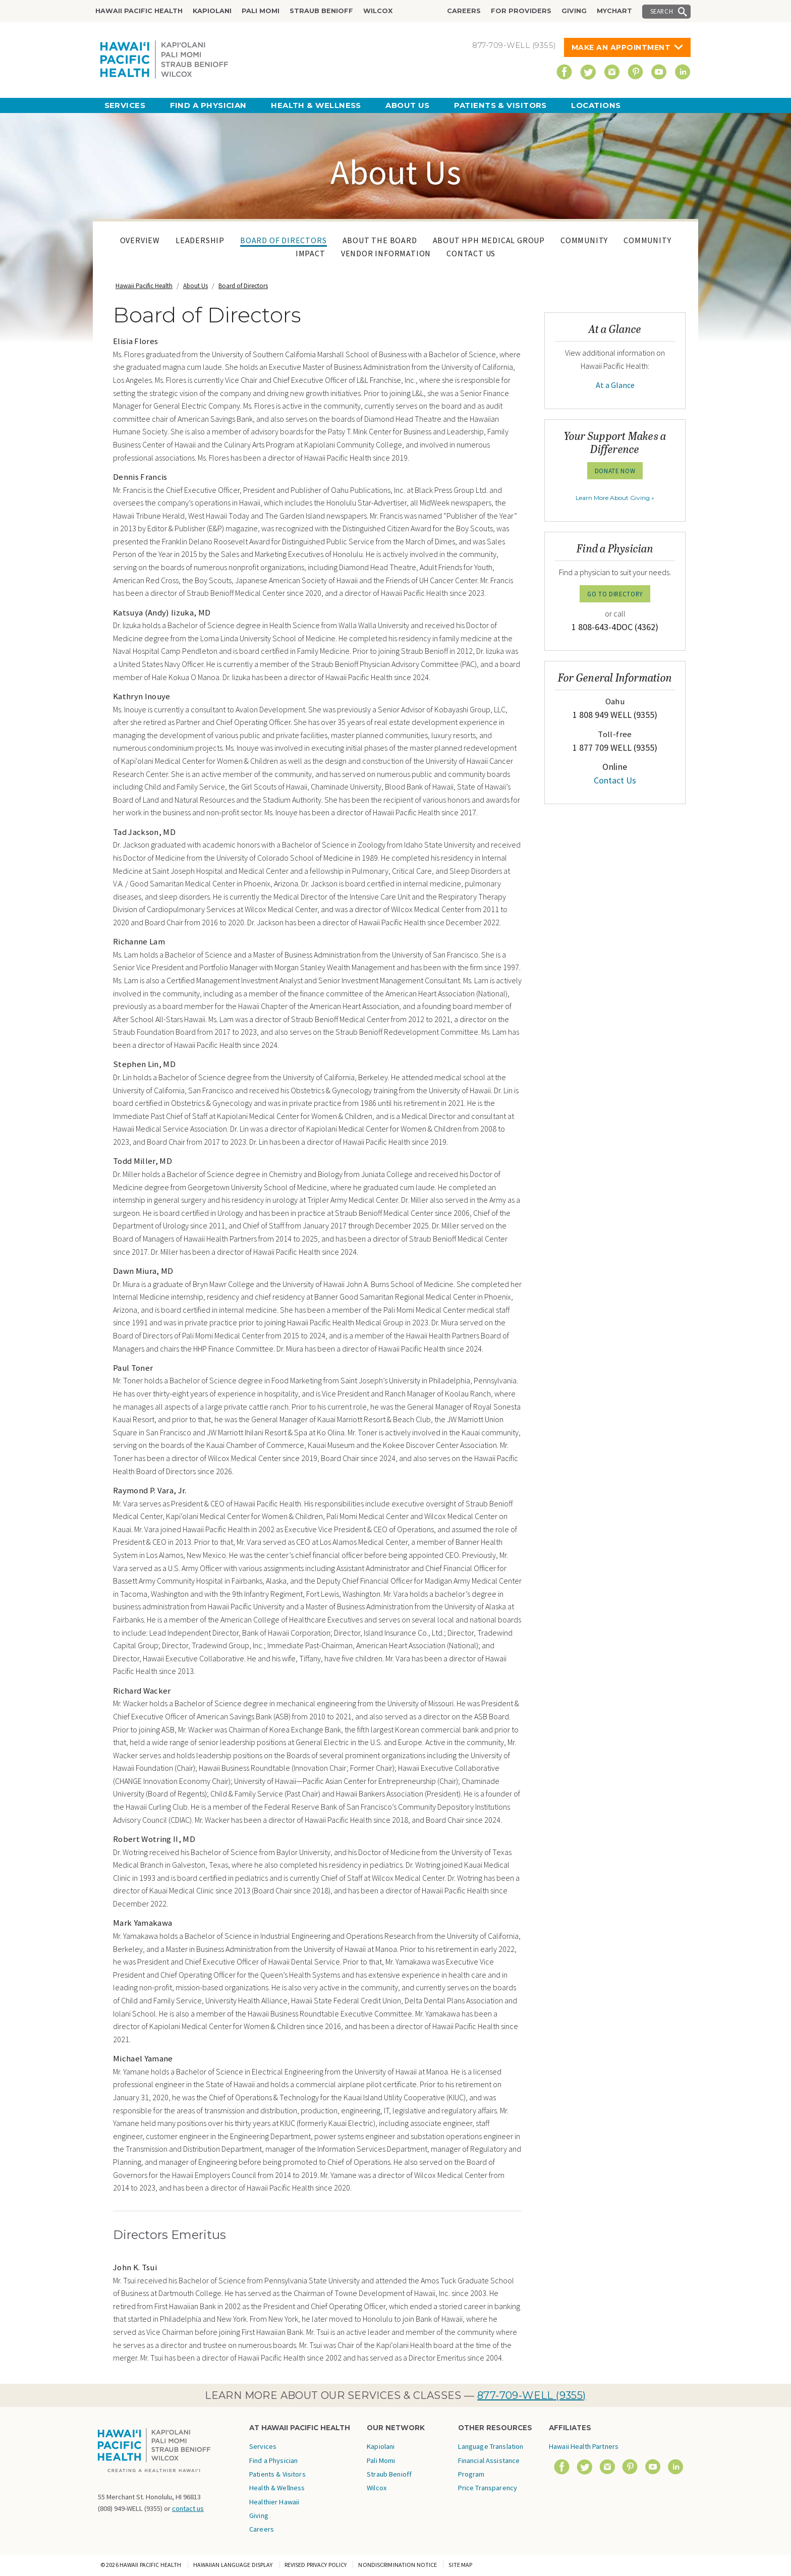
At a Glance (615, 385)
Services (125, 105)
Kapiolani (212, 11)
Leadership (200, 240)
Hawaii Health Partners (583, 2446)
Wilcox (377, 11)
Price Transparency (488, 2487)
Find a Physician (208, 105)
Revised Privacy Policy (316, 2564)
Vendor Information (386, 253)
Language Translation (491, 2446)
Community (584, 240)
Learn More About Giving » (615, 497)
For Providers (521, 11)
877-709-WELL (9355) (531, 2395)
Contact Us (470, 253)
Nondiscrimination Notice (397, 2564)
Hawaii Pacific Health (139, 11)
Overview (140, 240)
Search (661, 11)
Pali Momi (260, 11)
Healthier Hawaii (274, 2501)
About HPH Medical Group (489, 240)
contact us (188, 2508)
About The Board (380, 240)
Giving (574, 11)
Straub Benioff (321, 11)
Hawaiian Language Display (233, 2564)
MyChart (614, 11)
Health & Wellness (316, 105)
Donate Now (615, 471)
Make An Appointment (621, 47)
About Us (407, 105)
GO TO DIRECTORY (615, 594)
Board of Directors (283, 240)
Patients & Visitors (500, 105)
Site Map (460, 2564)
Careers (464, 11)
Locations (595, 105)
